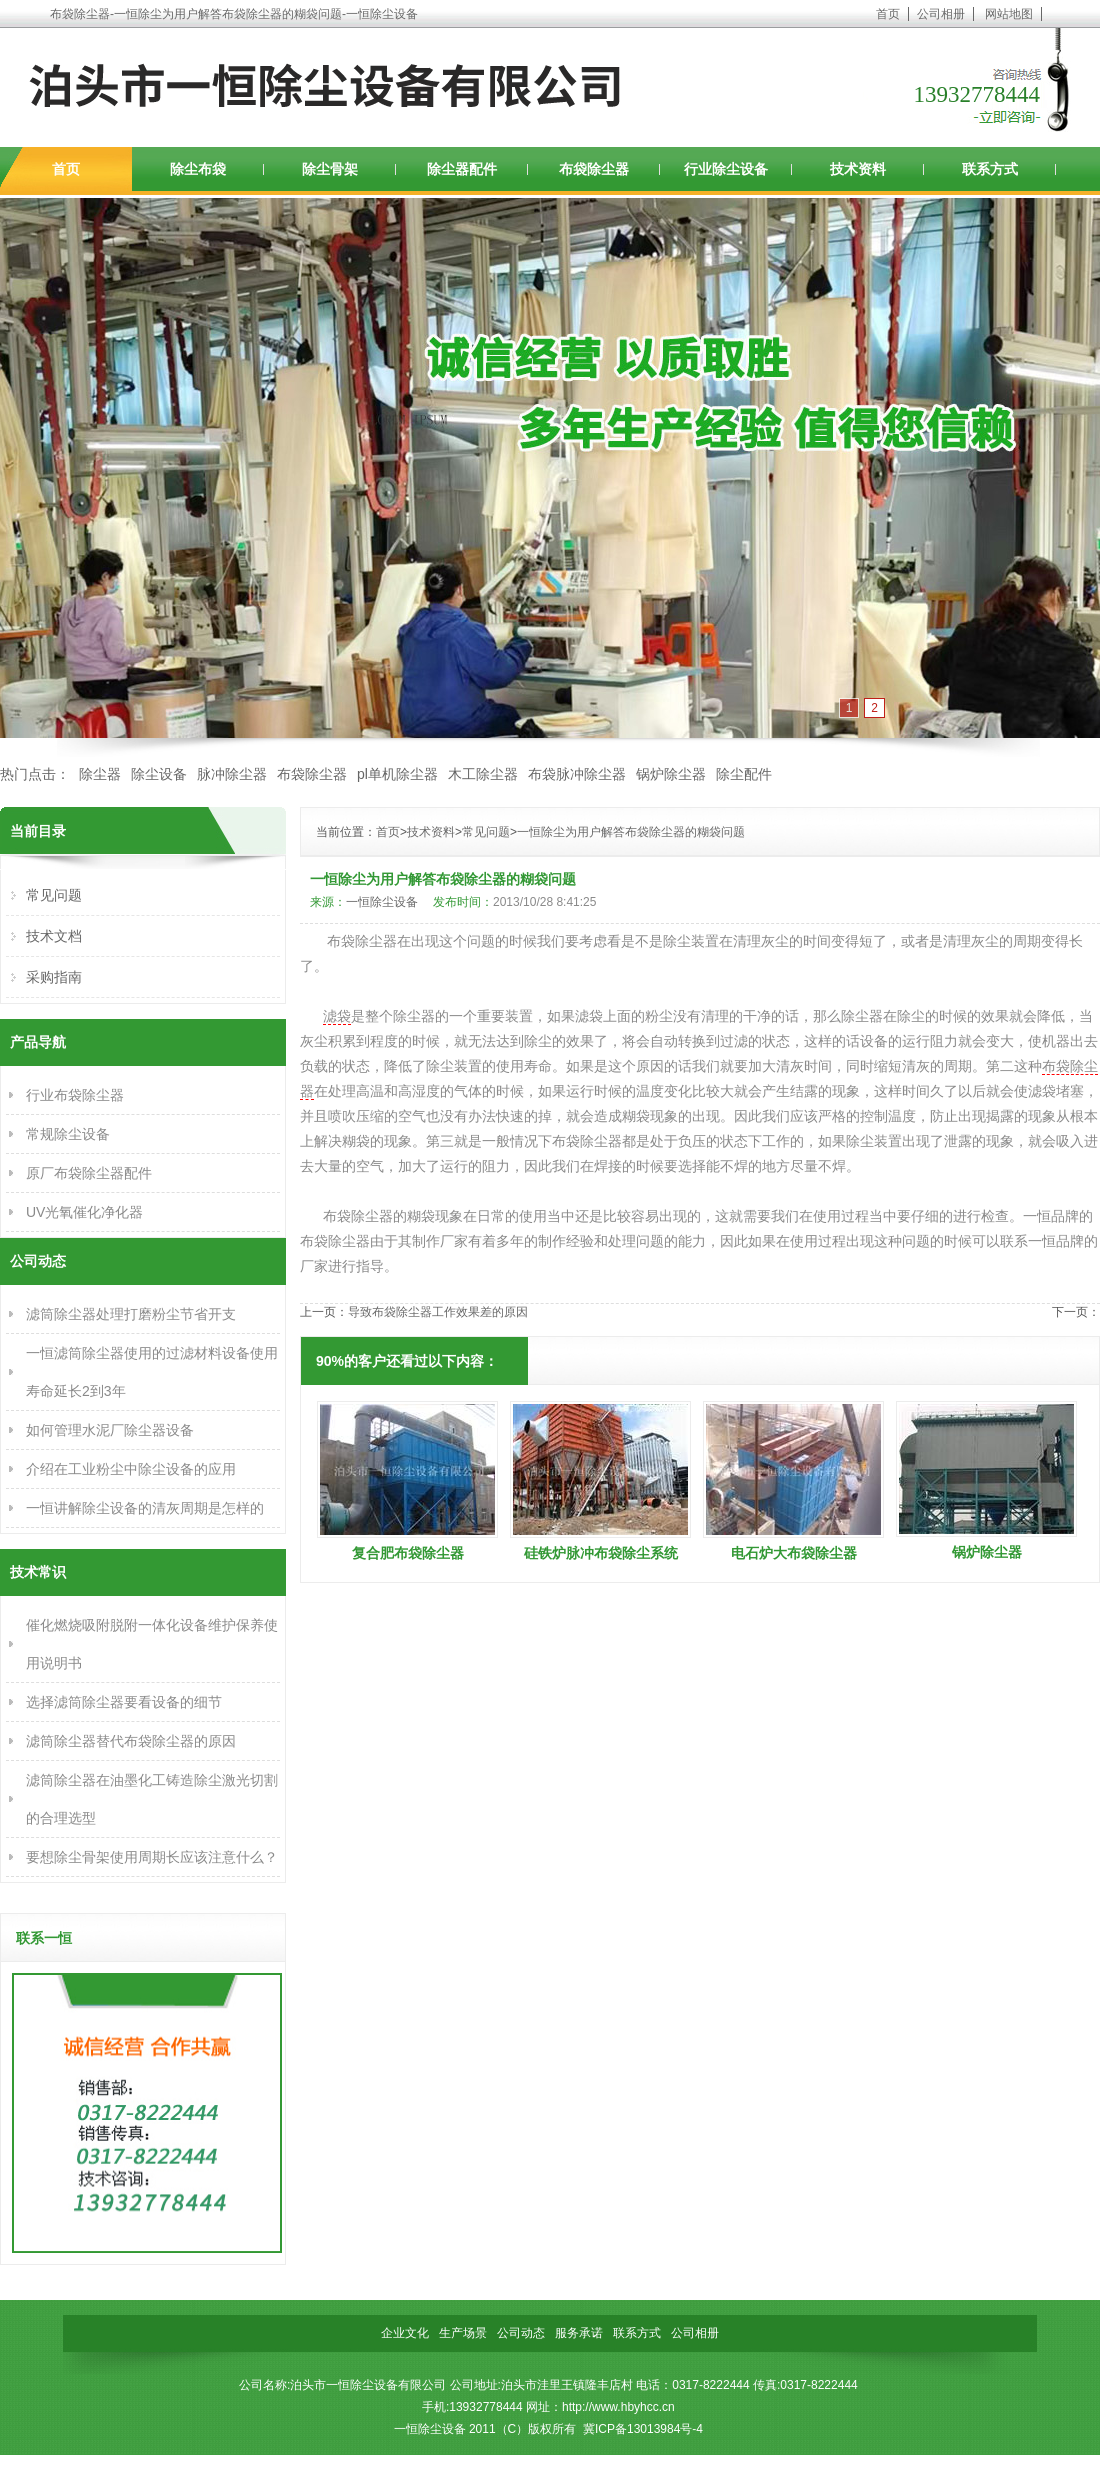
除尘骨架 (330, 169)
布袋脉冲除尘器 (577, 774)
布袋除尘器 (594, 169)
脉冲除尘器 (232, 774)
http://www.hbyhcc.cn (618, 2407)
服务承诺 (579, 2333)
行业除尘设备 (726, 169)
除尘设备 (159, 774)
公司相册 (941, 14)
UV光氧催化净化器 (84, 1212)
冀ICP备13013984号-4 (643, 2429)
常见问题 (486, 832)
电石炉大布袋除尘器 (794, 1553)
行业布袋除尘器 (75, 1095)
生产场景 (463, 2333)
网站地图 (1009, 14)
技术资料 (858, 169)
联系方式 (990, 169)
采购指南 (54, 977)
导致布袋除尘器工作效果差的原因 (438, 1312)
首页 (888, 14)
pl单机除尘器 (397, 774)
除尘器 (100, 774)
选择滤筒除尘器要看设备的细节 (124, 1702)
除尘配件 (744, 774)
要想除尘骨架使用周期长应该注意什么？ (152, 1857)
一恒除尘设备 (382, 902)
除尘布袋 (198, 169)
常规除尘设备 (68, 1134)
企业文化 (405, 2333)
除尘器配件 (462, 169)
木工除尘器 (483, 774)
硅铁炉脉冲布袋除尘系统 (601, 1553)
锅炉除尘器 (671, 774)
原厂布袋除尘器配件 (89, 1173)
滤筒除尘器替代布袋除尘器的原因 (131, 1741)
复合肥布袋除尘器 (408, 1553)
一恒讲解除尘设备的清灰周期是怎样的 (145, 1508)
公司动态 (521, 2333)
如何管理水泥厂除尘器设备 (110, 1430)
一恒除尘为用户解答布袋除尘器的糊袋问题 (631, 832)
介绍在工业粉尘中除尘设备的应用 (131, 1469)
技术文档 (54, 936)
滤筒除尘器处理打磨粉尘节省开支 (131, 1314)
